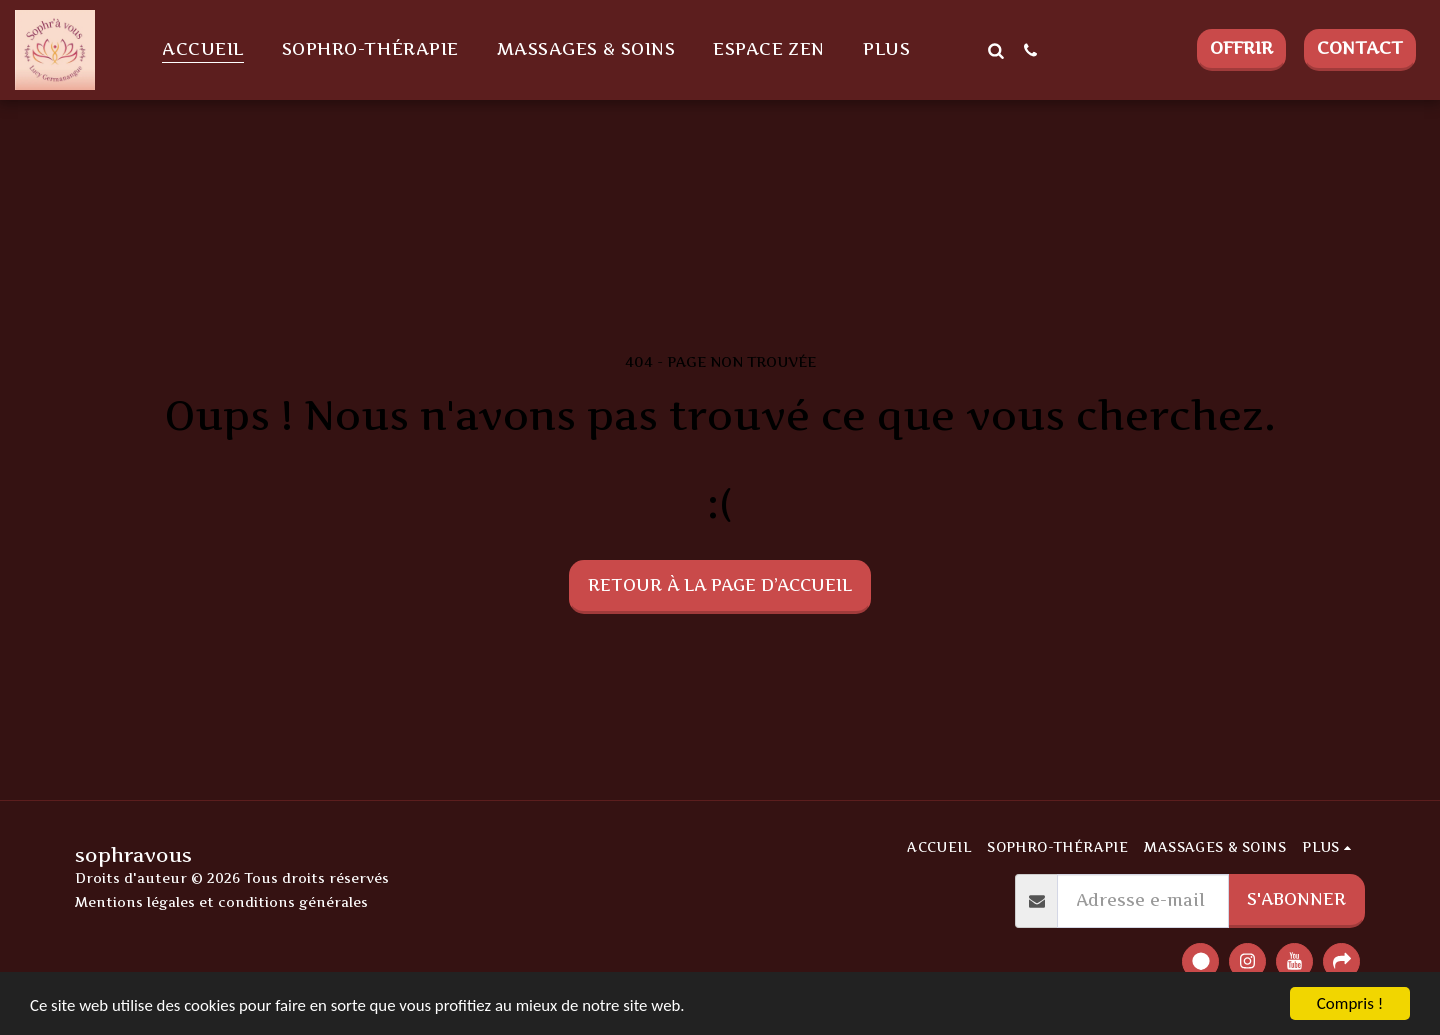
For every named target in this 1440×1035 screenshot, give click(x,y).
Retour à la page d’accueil (720, 585)
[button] (995, 50)
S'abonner (1296, 899)
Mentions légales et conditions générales (221, 902)
